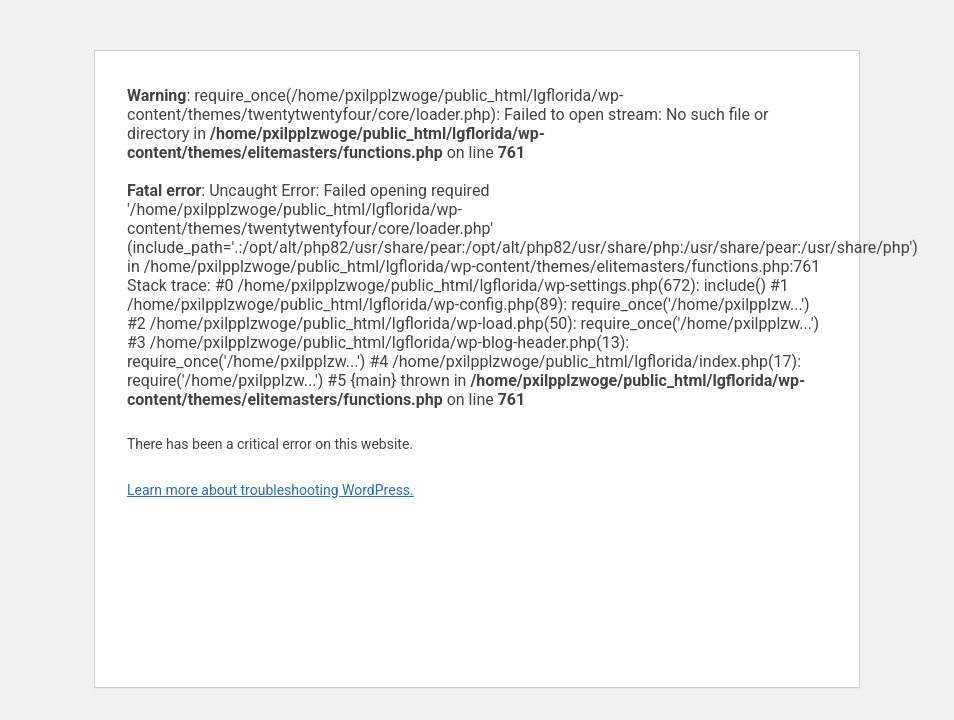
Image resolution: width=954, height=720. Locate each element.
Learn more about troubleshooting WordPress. (270, 490)
